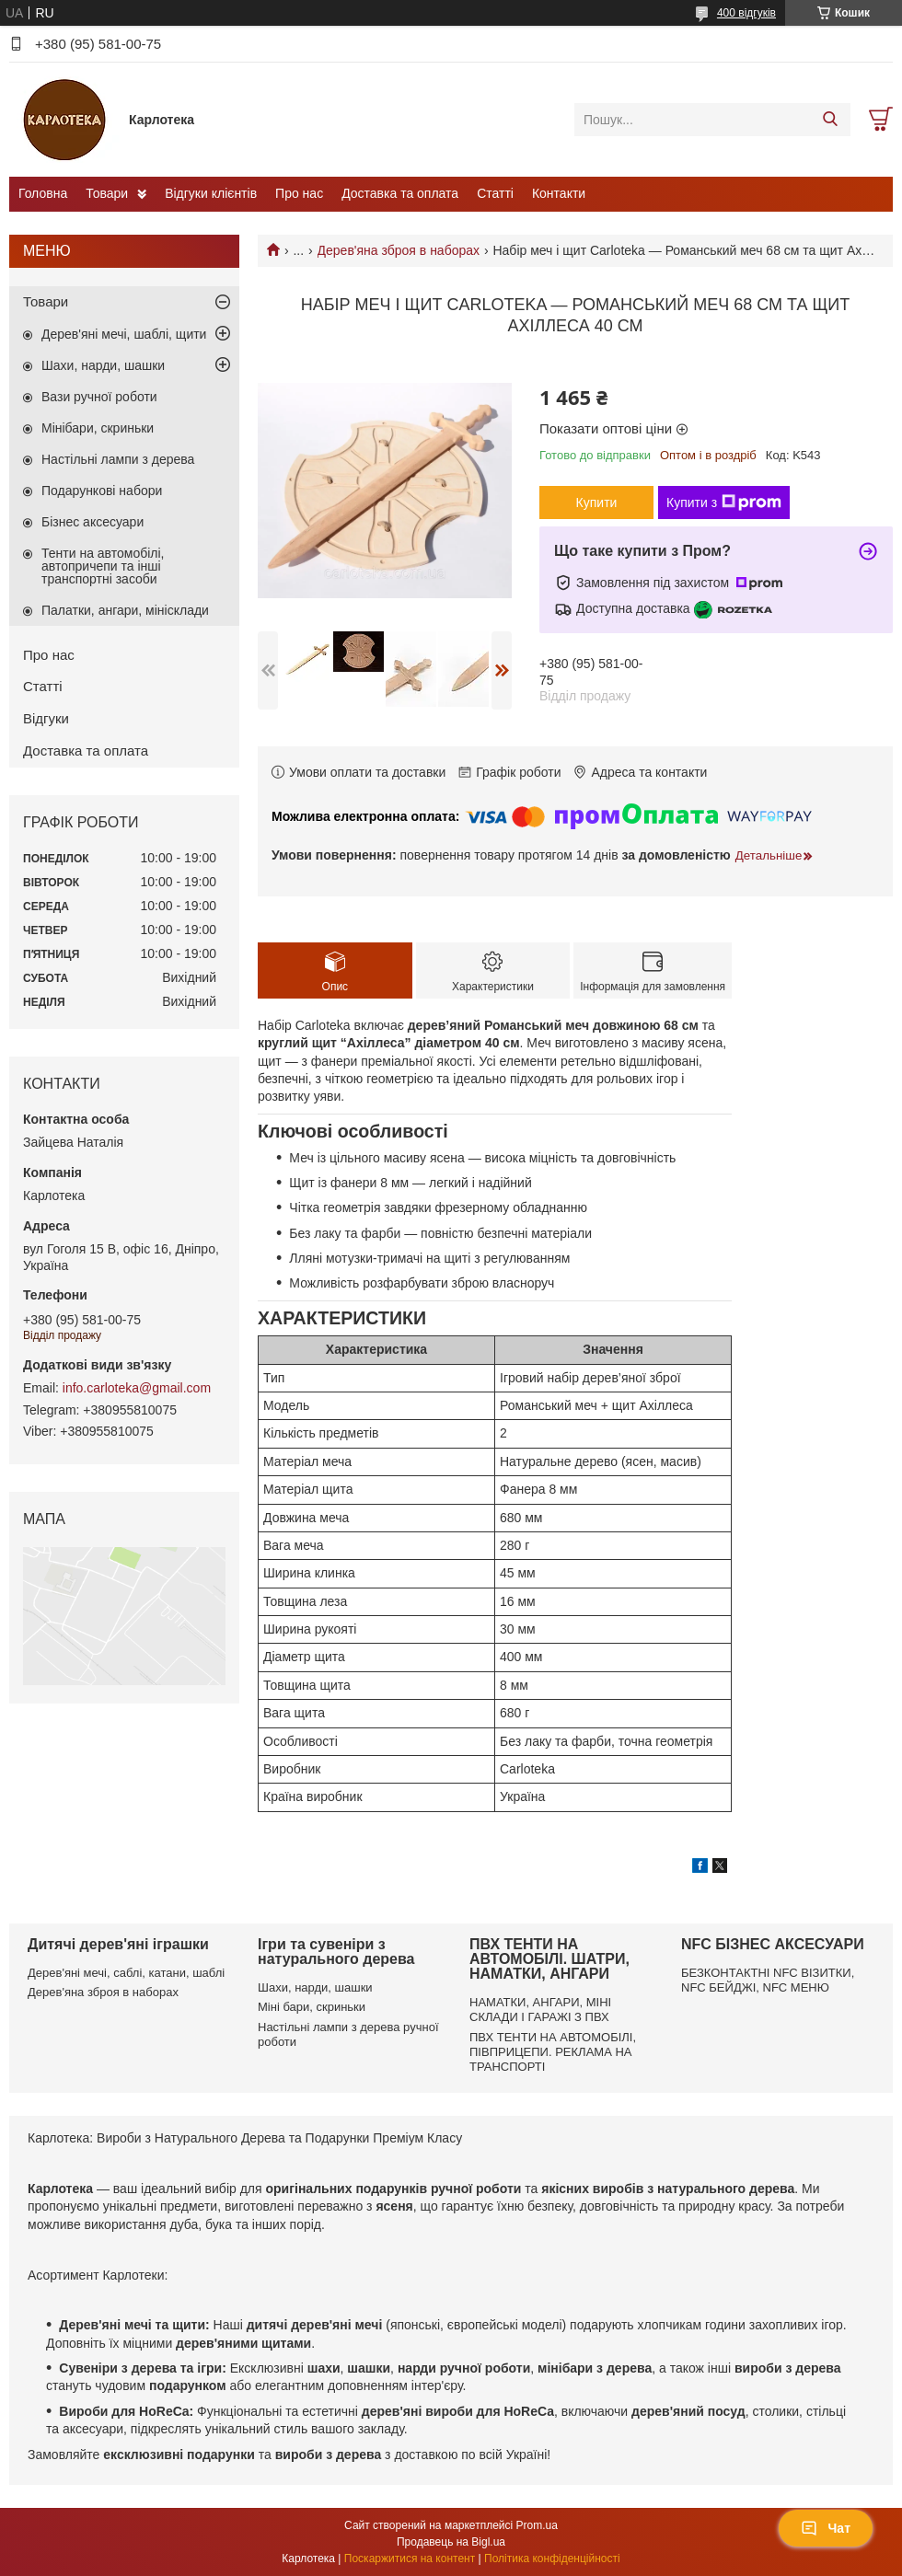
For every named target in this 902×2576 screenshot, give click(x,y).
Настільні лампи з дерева (117, 459)
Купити (597, 502)
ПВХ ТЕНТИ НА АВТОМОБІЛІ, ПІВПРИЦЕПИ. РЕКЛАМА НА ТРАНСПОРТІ (552, 2052)
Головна (42, 193)
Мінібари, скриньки (97, 428)
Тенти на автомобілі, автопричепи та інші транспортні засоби (102, 566)
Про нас (299, 193)
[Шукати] (829, 119)
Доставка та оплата (399, 193)
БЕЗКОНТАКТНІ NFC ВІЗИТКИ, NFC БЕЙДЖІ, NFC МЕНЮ (767, 1980)
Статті (495, 193)
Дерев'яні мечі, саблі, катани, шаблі (126, 1973)
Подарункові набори (101, 490)
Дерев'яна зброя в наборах (399, 250)
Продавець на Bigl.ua (451, 2542)
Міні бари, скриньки (311, 2007)
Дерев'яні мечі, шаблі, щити (123, 334)
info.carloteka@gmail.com (137, 1387)
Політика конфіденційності (552, 2558)
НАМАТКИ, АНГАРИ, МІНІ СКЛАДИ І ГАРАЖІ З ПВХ (540, 2009)
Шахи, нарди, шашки (103, 365)
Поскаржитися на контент (409, 2558)
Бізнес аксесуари (92, 521)
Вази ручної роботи (99, 396)
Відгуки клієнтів (211, 193)
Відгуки (46, 718)
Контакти (558, 193)
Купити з (723, 502)
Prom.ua (537, 2525)
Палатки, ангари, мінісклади (125, 610)
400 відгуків (746, 12)
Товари (107, 193)
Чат (825, 2528)
